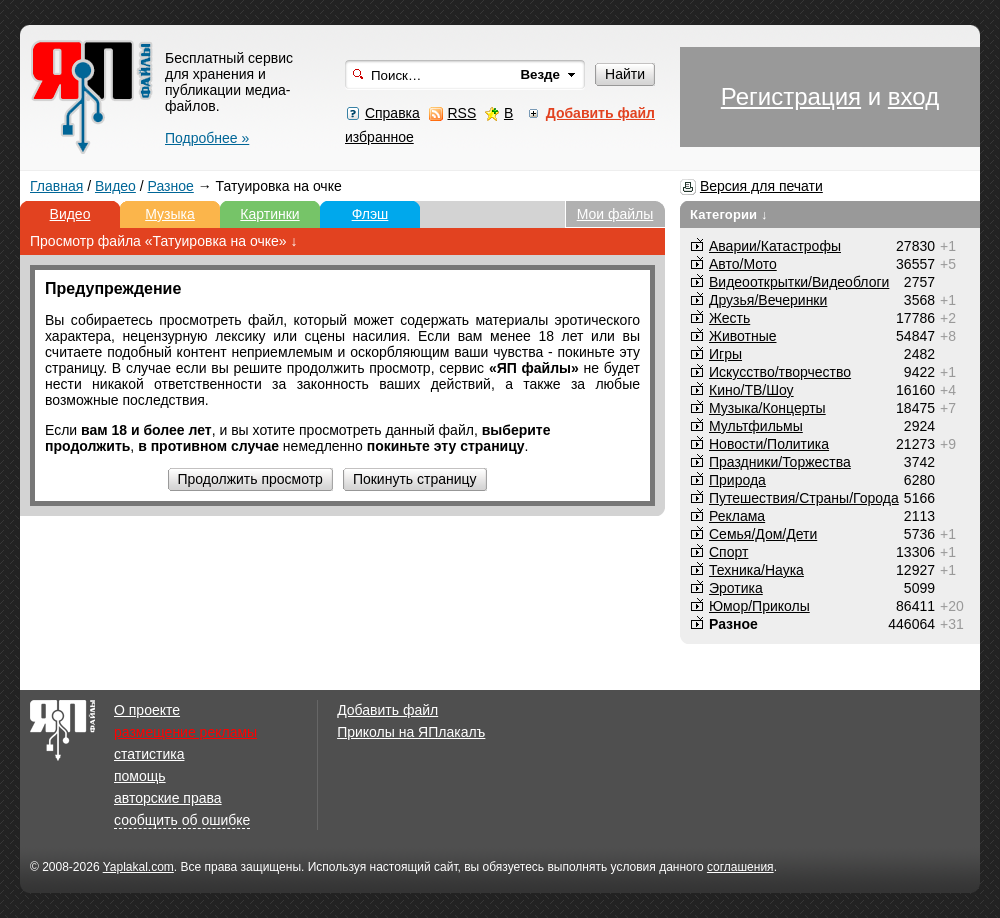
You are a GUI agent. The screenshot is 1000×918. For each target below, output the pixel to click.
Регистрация (791, 96)
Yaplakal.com (138, 867)
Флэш (370, 214)
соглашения (740, 867)
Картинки (269, 214)
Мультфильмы (756, 426)
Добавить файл (387, 710)
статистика (149, 754)
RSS (461, 113)
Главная (56, 186)
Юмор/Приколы (759, 606)
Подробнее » (207, 138)
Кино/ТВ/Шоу (751, 390)
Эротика (736, 588)
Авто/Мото (743, 264)
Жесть (729, 318)
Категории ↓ (729, 214)
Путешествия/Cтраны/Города (804, 498)
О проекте (147, 710)
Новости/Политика (769, 444)
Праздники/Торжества (780, 462)
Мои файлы (615, 214)
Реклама (737, 516)
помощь (140, 776)
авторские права (168, 798)
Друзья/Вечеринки (768, 300)
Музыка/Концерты (767, 408)
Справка (392, 113)
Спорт (728, 552)
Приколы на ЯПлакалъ (411, 732)
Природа (737, 480)
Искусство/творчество (780, 372)
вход (913, 96)
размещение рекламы (185, 732)
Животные (743, 336)
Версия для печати (761, 186)
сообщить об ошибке (182, 820)
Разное (171, 186)
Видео (115, 186)
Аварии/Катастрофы (775, 246)
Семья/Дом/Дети (763, 534)
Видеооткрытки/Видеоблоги (799, 282)
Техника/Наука (756, 570)
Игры (725, 354)
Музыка (170, 214)
